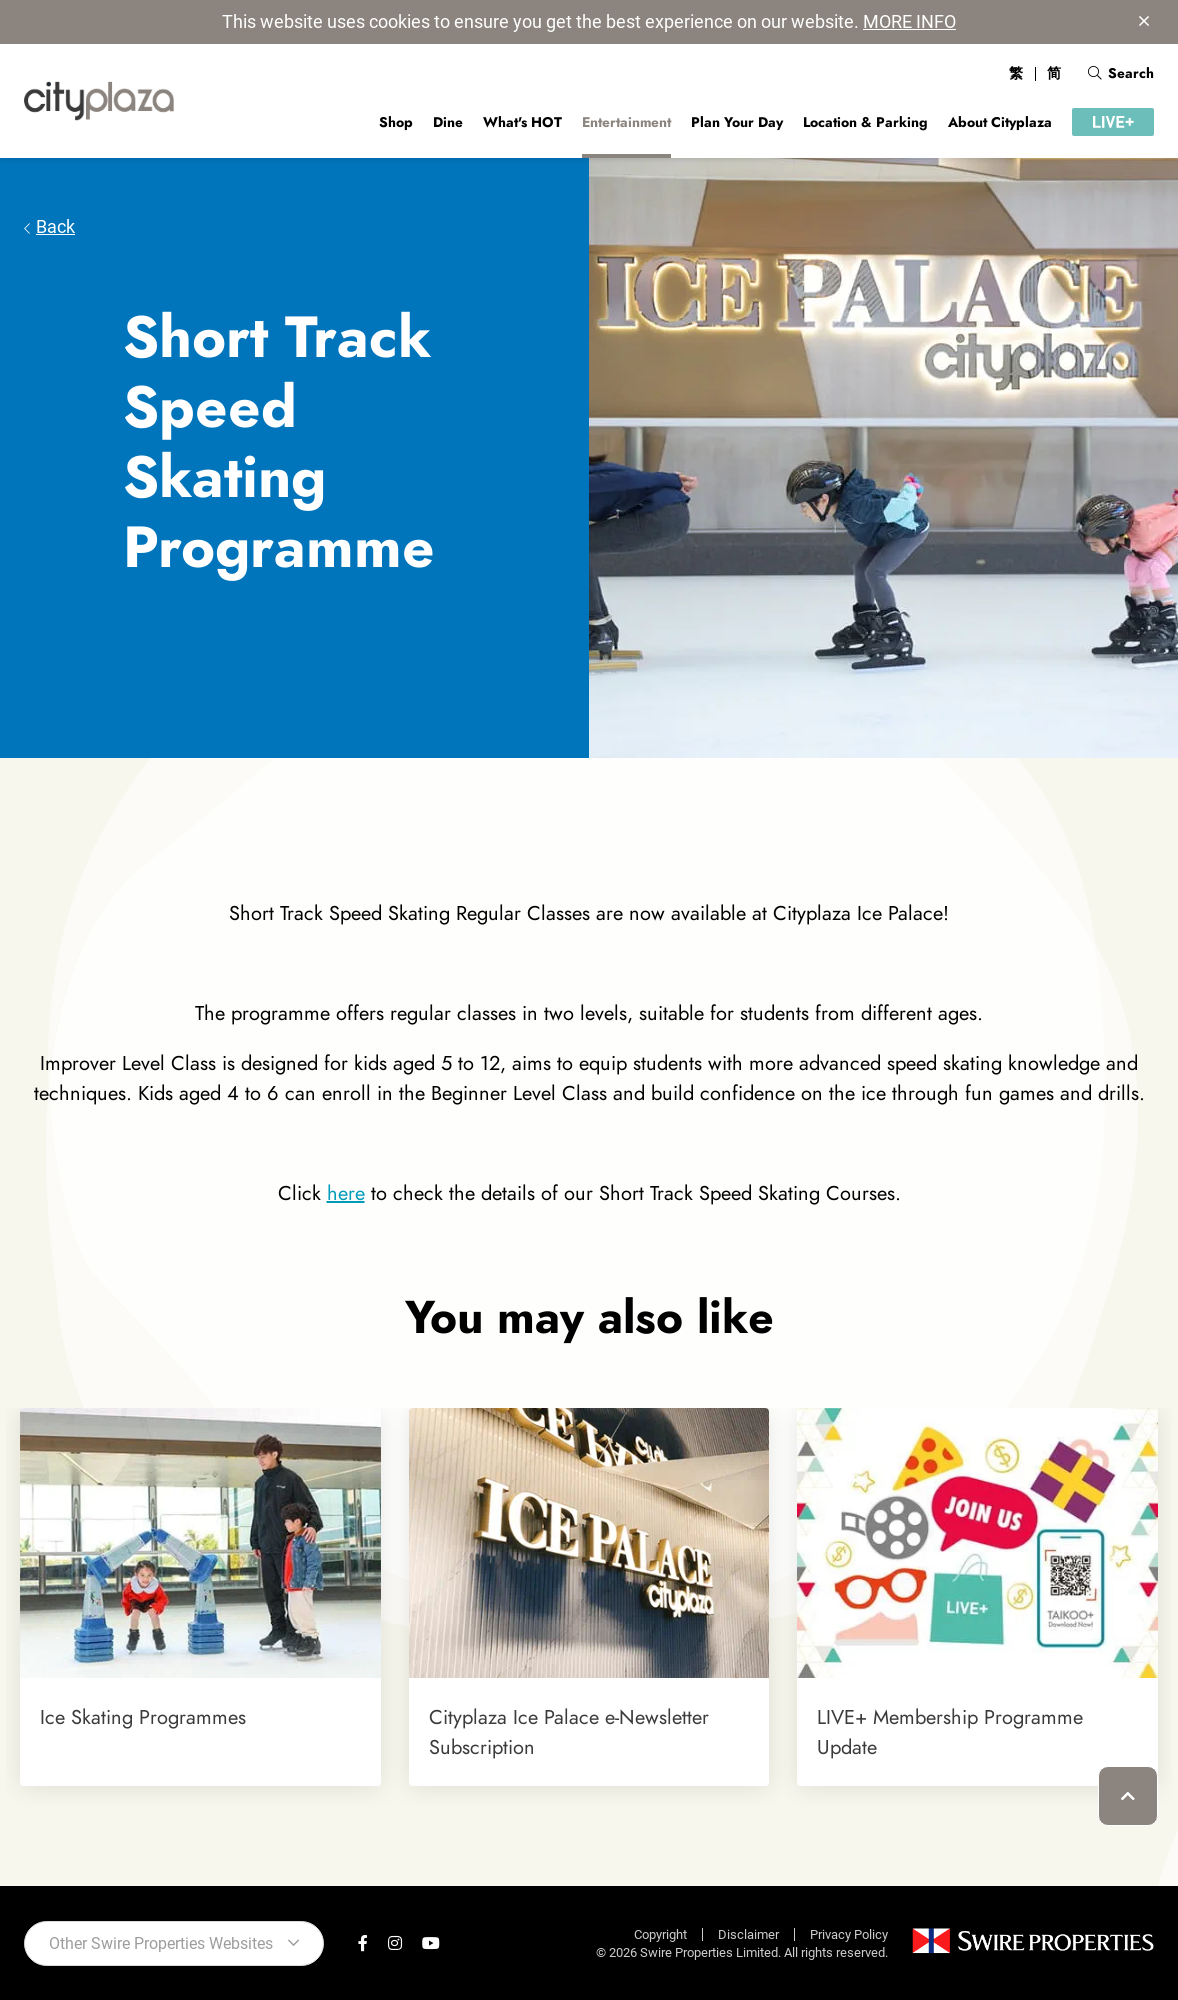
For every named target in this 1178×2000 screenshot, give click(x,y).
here (346, 1193)
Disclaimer (748, 1934)
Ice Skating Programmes (143, 1717)
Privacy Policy (849, 1934)
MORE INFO (909, 21)
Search (1121, 73)
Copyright (660, 1934)
